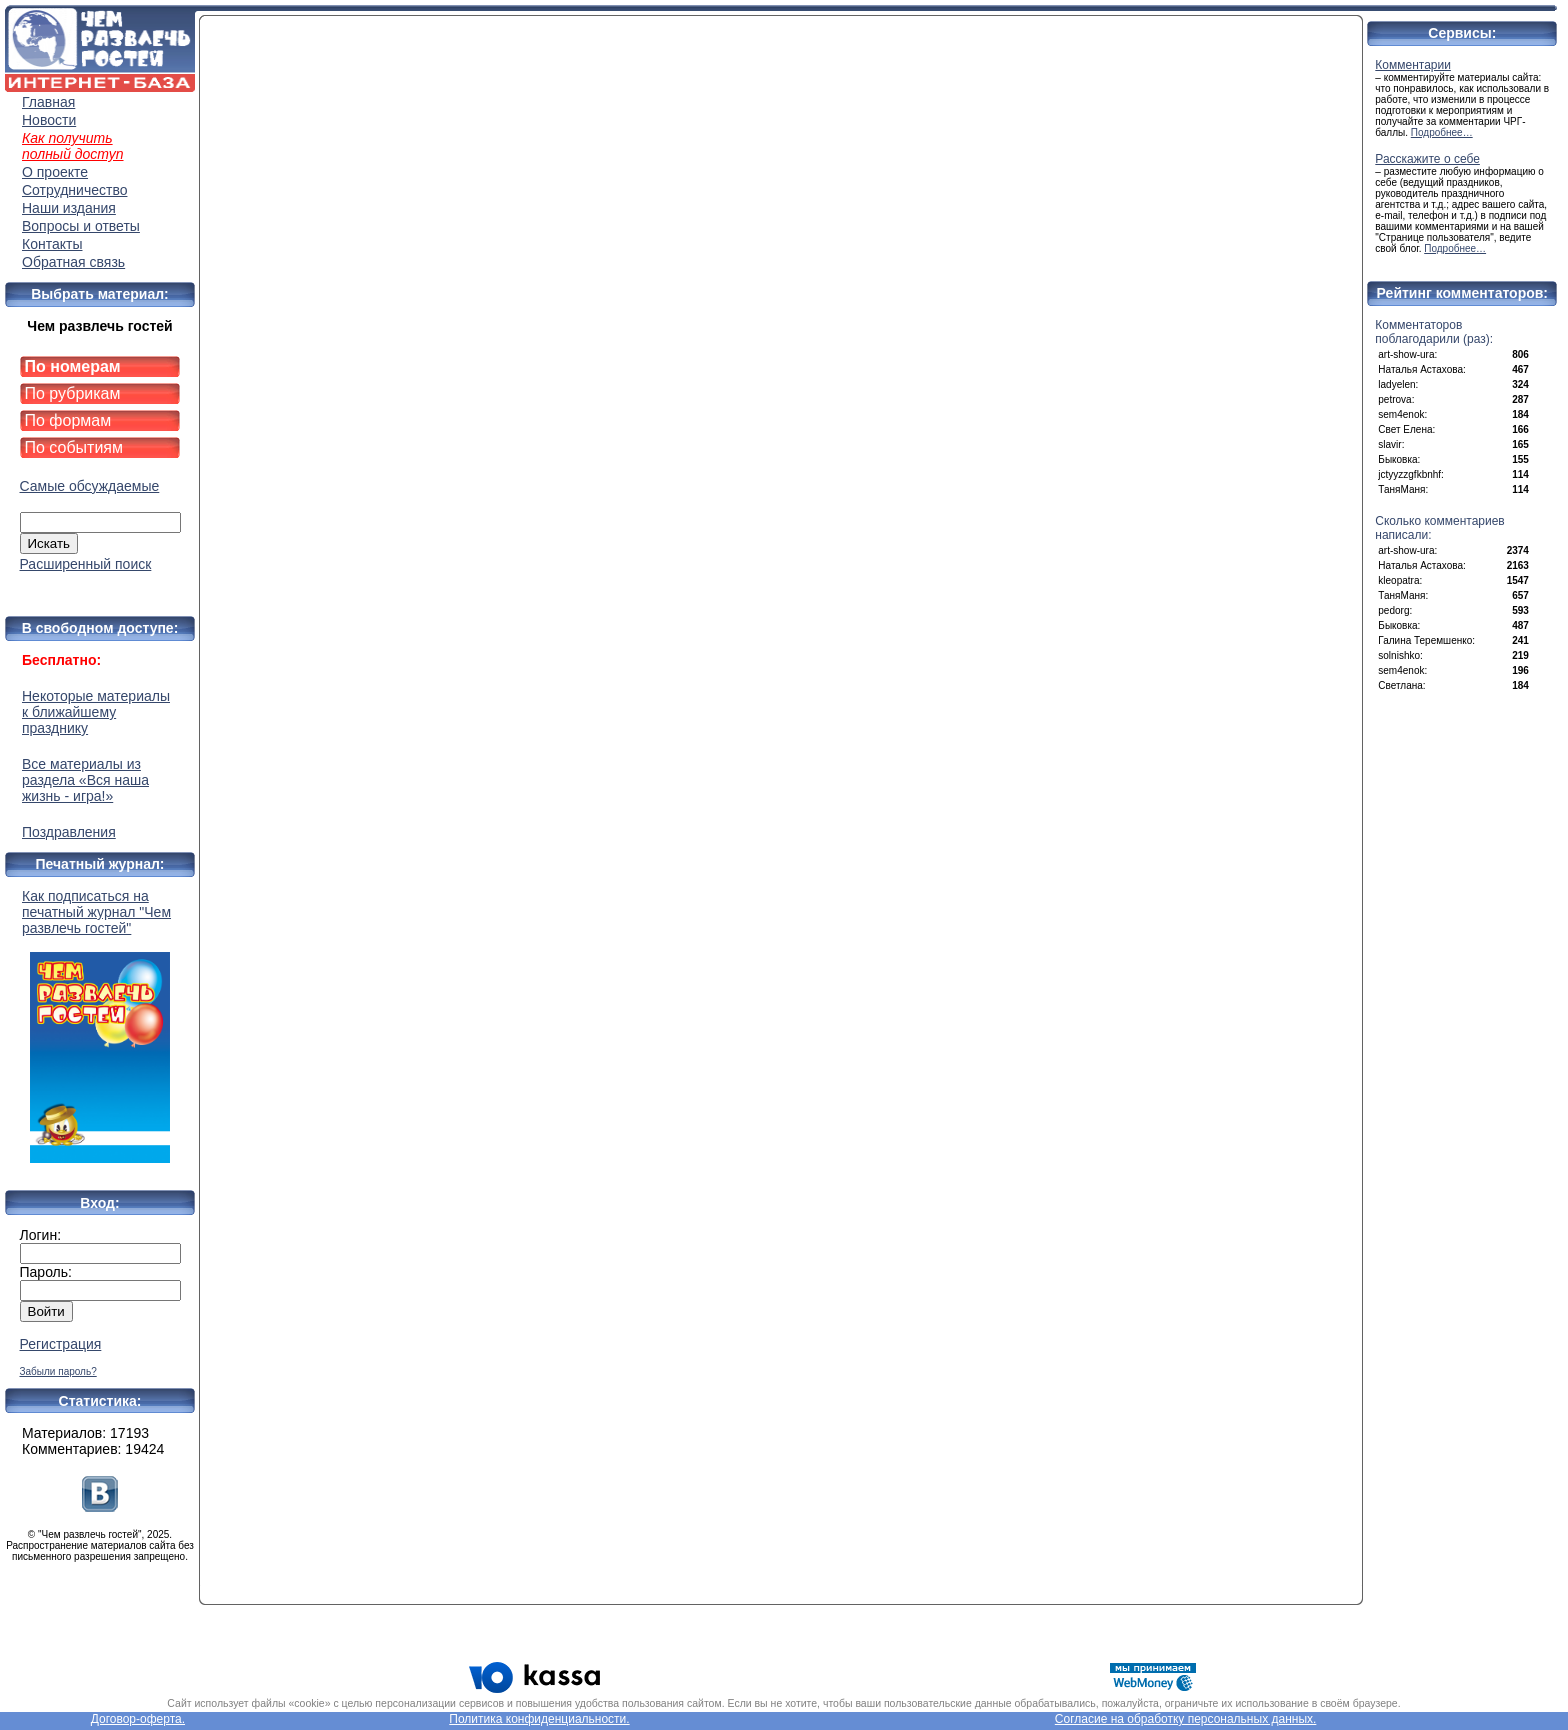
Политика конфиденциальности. (539, 1719)
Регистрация (61, 1344)
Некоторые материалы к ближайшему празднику (96, 712)
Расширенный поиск (86, 564)
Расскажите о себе (1427, 159)
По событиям (74, 447)
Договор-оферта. (138, 1719)
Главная (48, 102)
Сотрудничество (74, 190)
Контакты (52, 244)
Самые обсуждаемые (90, 486)
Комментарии (1413, 65)
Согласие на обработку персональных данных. (1186, 1719)
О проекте (55, 172)
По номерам (73, 366)
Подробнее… (1442, 132)
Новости (49, 120)
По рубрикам (73, 393)
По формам (68, 420)
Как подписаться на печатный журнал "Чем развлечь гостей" (100, 1025)
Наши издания (69, 208)
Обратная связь (73, 262)
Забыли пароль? (58, 1371)
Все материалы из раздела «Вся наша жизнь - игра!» (85, 780)
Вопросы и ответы (81, 226)
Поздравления (69, 832)
